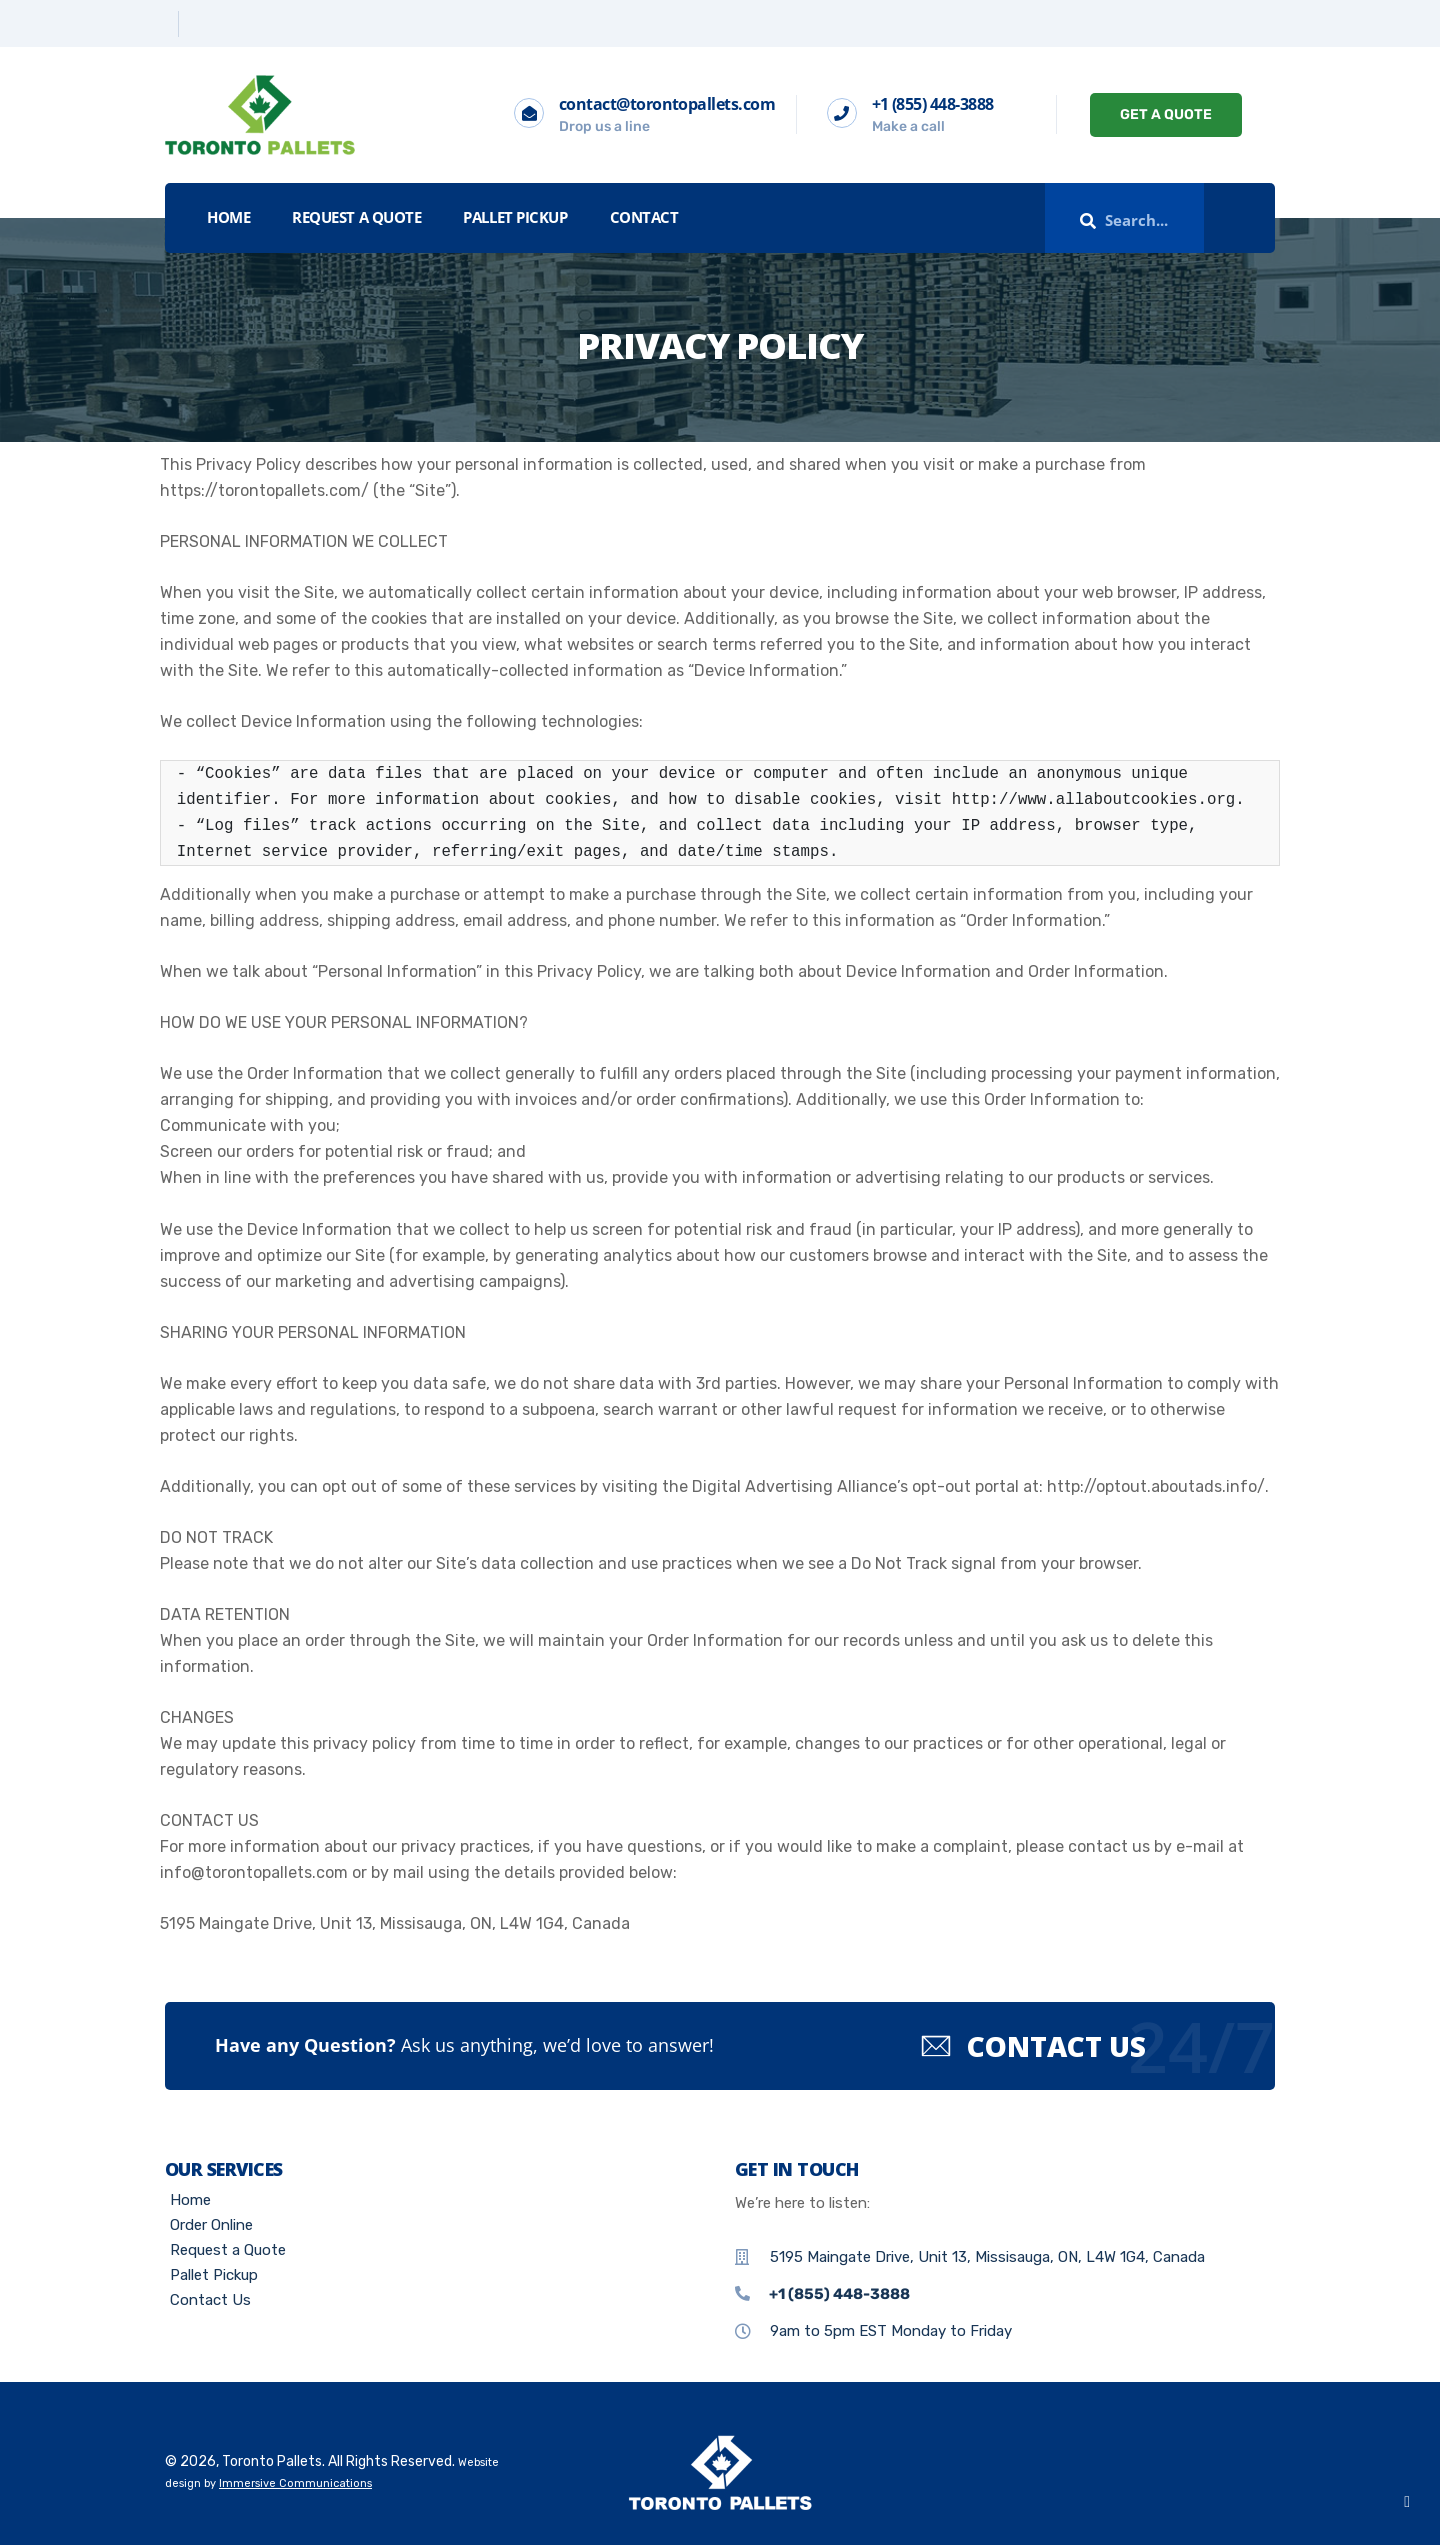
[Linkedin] (197, 24)
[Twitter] (164, 24)
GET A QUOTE (1166, 114)
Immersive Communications (295, 2483)
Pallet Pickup (515, 217)
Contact (644, 217)
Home (228, 217)
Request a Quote (356, 217)
